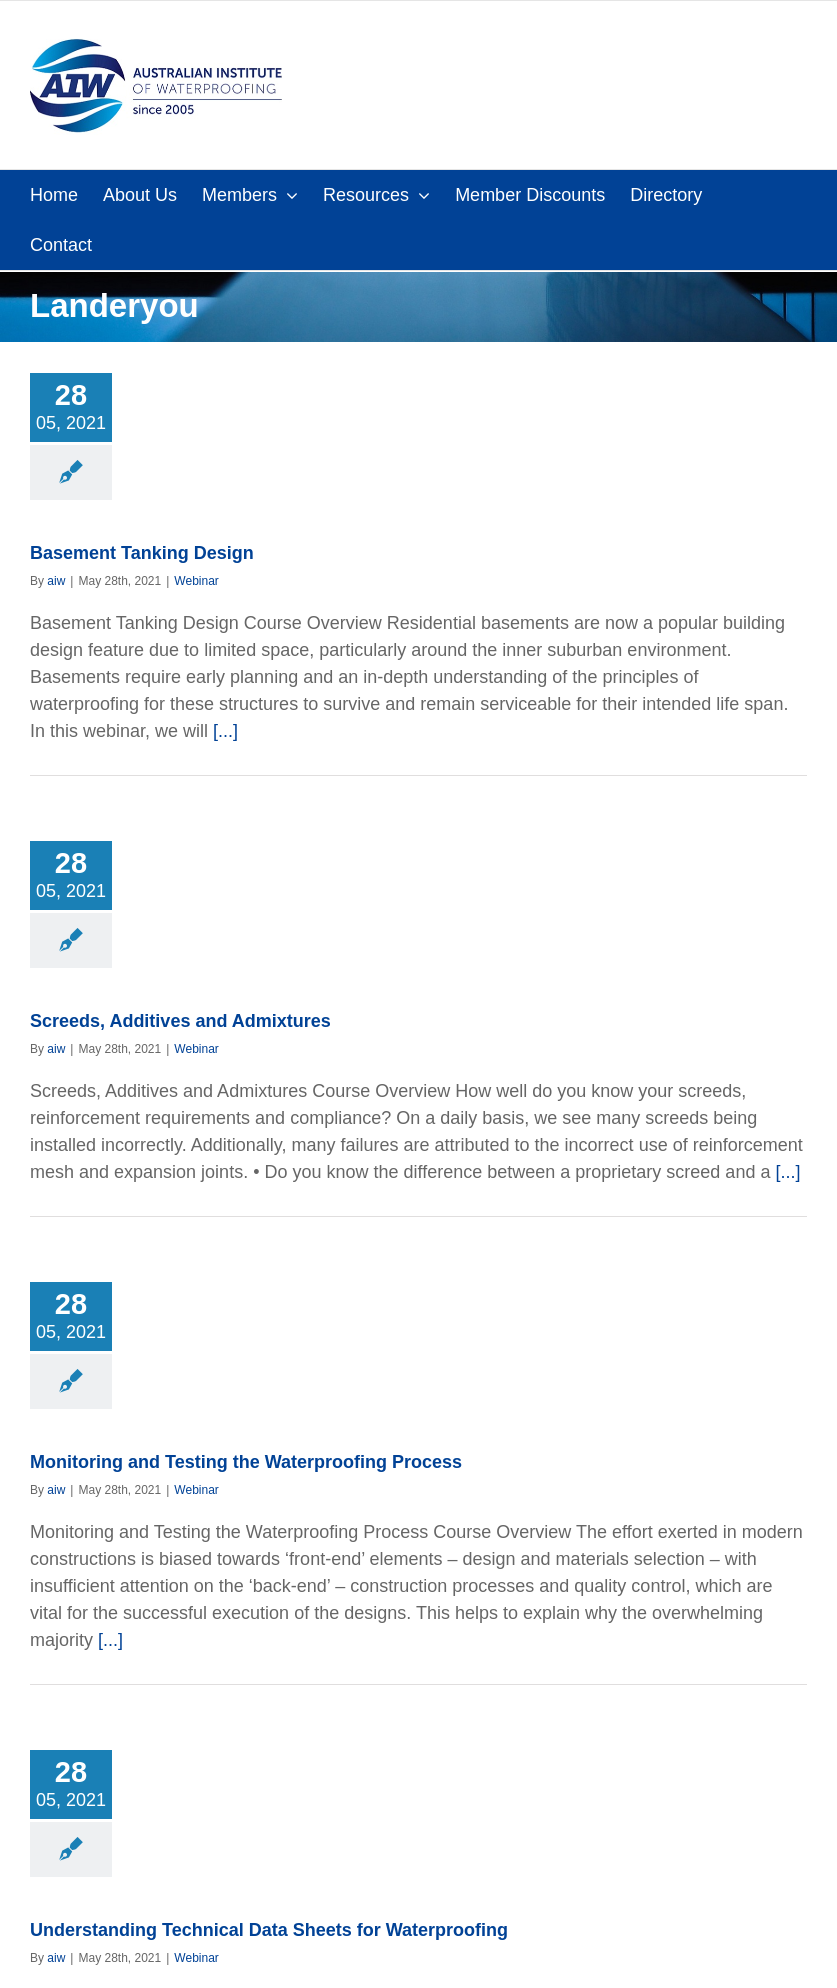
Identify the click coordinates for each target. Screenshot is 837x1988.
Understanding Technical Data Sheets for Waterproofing (269, 1930)
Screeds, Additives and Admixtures (180, 1021)
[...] (225, 731)
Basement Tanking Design (142, 553)
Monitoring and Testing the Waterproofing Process (246, 1462)
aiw (56, 581)
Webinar (196, 581)
